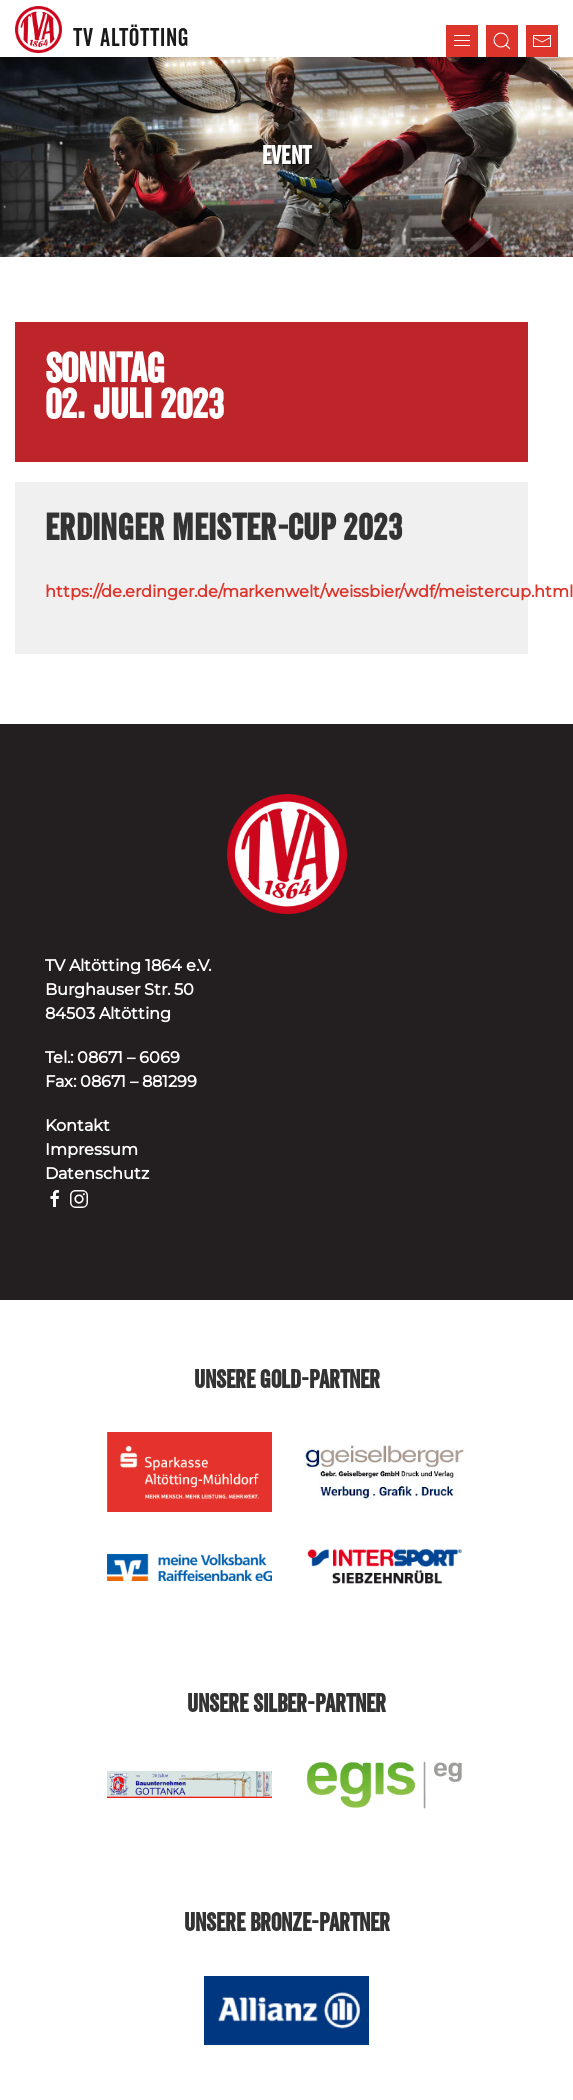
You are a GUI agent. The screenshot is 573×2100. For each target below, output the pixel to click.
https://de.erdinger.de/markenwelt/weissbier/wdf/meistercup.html (309, 591)
